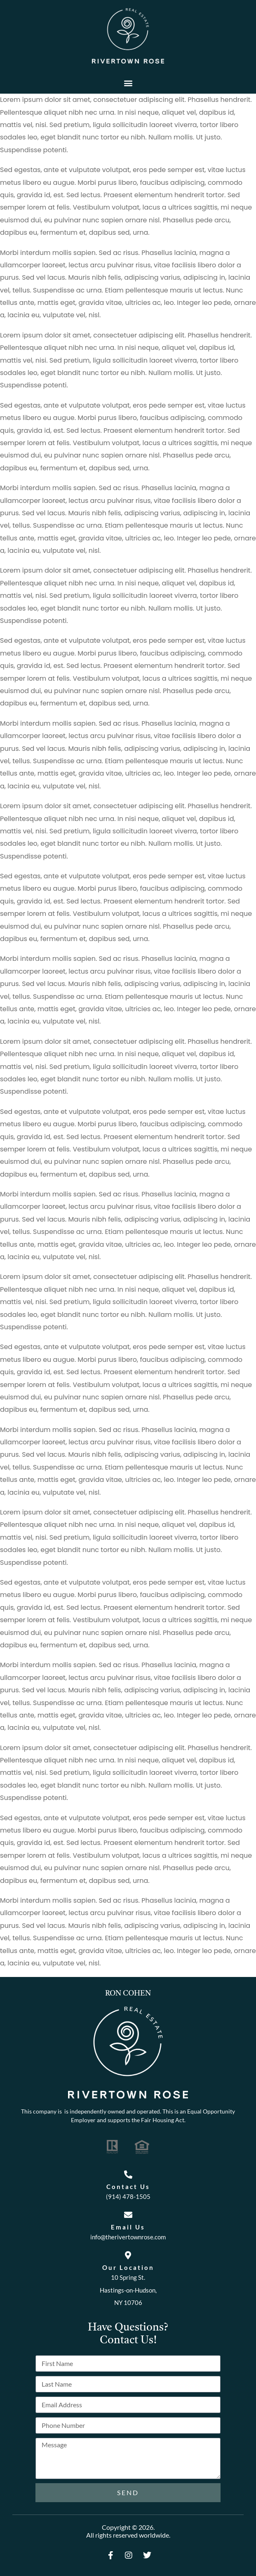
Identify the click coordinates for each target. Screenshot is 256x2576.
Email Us (128, 2227)
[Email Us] (128, 2215)
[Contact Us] (128, 2174)
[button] (128, 83)
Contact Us (128, 2186)
